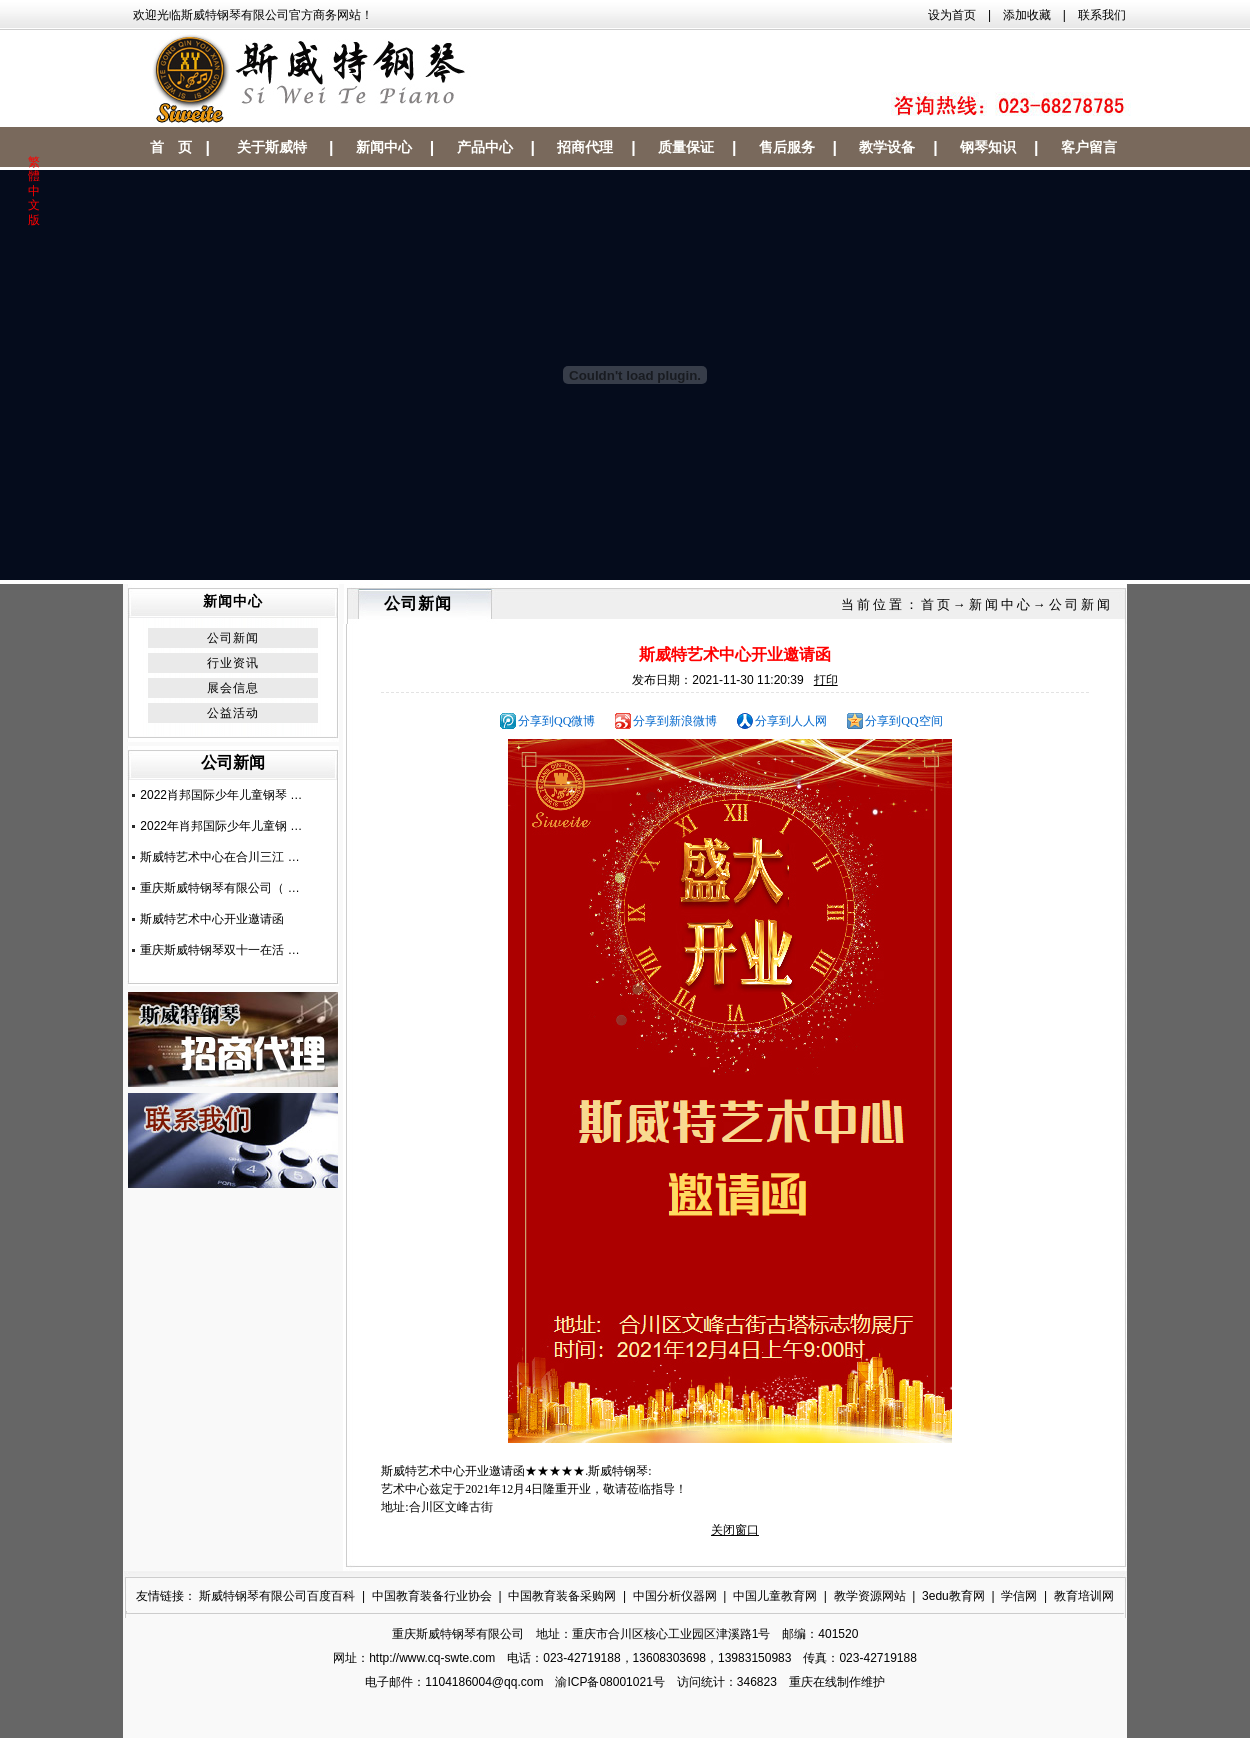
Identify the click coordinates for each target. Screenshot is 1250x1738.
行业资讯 (233, 663)
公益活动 (233, 713)
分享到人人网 (791, 721)
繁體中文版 (34, 191)
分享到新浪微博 (675, 721)
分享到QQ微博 (556, 721)
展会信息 (233, 688)
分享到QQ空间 (903, 721)
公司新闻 (233, 638)
